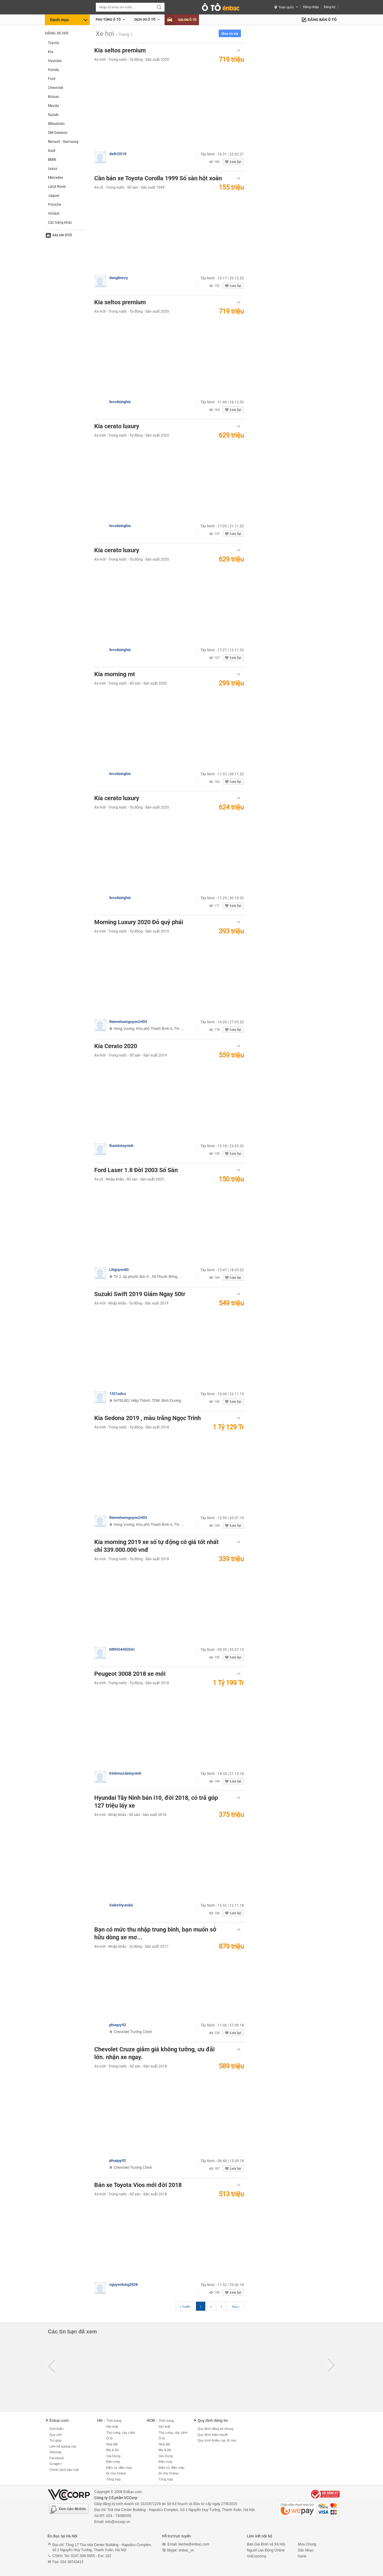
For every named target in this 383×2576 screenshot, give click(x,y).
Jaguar (54, 195)
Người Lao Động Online (266, 2550)
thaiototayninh (121, 1145)
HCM (151, 2420)
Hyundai (55, 61)
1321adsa (117, 1393)
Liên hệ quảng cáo (62, 2446)
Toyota (53, 43)
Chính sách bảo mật (64, 2469)
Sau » (235, 2306)
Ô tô (109, 2438)
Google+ (55, 2463)
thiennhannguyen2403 (128, 1021)
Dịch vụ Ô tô (145, 20)
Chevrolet (55, 88)
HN (99, 2420)
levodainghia (120, 401)
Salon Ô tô (182, 19)
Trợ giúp (55, 2440)
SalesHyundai (121, 1905)
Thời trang (112, 2420)
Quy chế (55, 2434)
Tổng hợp (113, 2479)
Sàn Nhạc (306, 2550)
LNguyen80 (119, 1269)
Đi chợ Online (116, 2473)
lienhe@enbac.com (194, 2544)
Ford (51, 79)
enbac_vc (186, 2550)
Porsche (54, 204)
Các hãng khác (60, 222)
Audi (51, 151)
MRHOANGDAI (122, 1649)
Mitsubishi (56, 124)
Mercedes (55, 177)
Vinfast (54, 213)
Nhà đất (112, 2444)
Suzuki (53, 115)
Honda (53, 70)
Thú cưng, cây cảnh (120, 2432)
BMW (52, 160)
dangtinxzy (118, 278)
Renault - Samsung (63, 142)
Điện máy (113, 2461)
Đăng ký (329, 7)
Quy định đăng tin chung (215, 2428)
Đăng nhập (311, 7)
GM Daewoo (57, 133)
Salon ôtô (62, 235)
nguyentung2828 (123, 2284)
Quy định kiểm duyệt (212, 2434)
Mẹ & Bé (112, 2450)
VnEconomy (256, 2556)
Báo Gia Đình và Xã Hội (266, 2544)
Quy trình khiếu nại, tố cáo (216, 2440)
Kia (50, 52)
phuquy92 (117, 2025)
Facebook (56, 2458)
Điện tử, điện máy (119, 2467)
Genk (302, 2556)
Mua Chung (307, 2544)
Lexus (52, 169)
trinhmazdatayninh (125, 1773)
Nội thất (112, 2426)
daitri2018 (117, 154)
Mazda (53, 106)
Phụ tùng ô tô (108, 20)
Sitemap (55, 2452)
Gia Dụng (113, 2456)
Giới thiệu (56, 2428)
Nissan (53, 97)
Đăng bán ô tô (322, 19)
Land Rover (57, 186)
